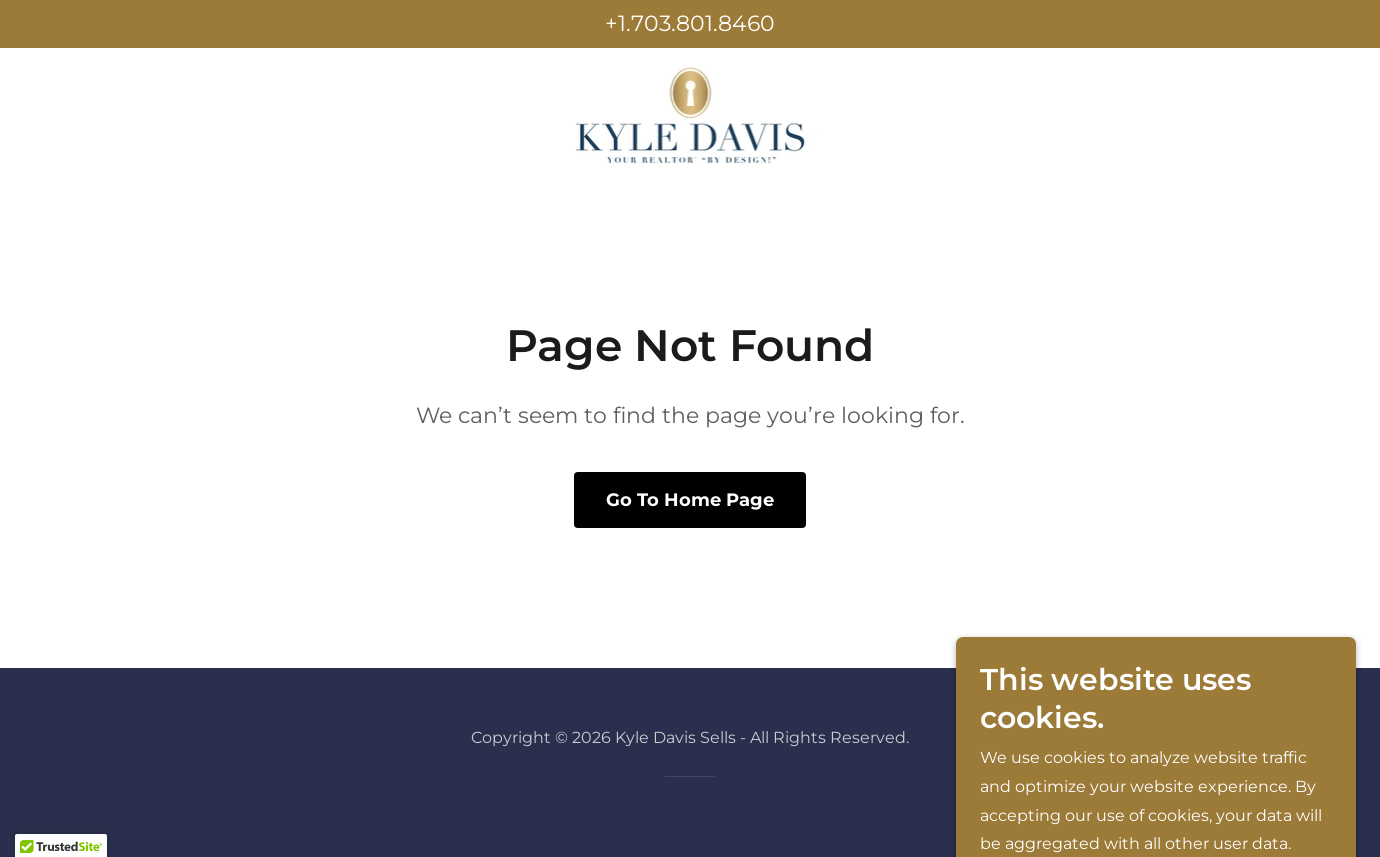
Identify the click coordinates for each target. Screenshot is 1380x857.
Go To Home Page (690, 500)
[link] (690, 114)
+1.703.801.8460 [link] (690, 23)
